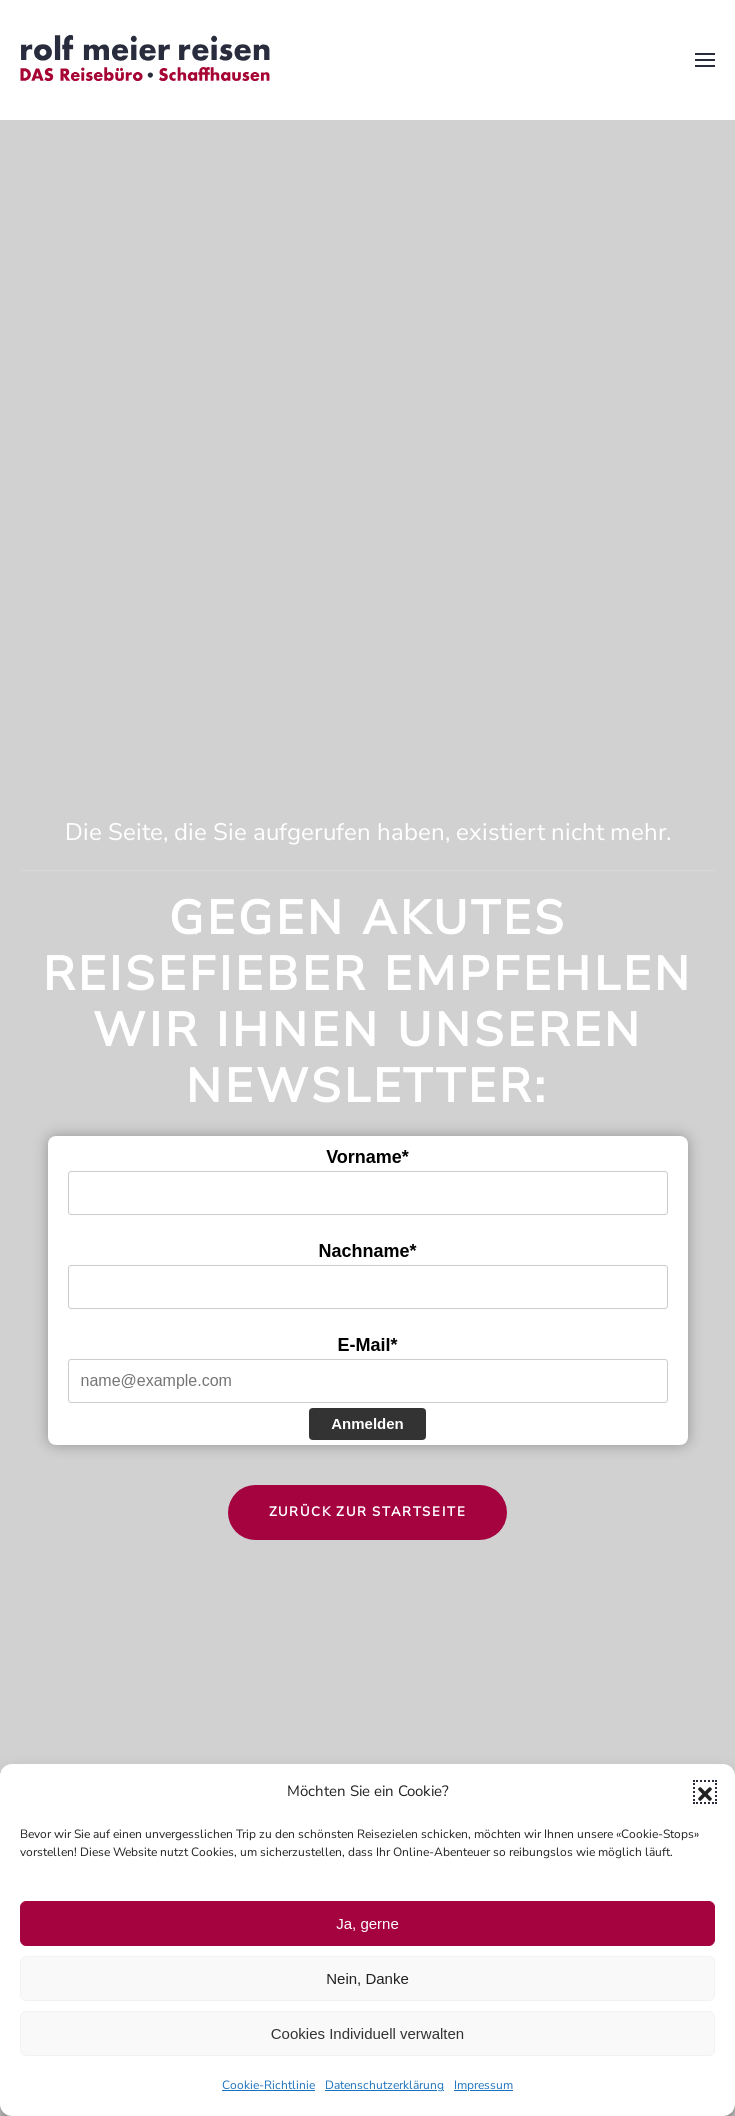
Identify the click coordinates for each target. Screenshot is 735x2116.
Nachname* (367, 1251)
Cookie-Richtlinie (268, 2085)
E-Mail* (367, 1345)
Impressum (483, 2085)
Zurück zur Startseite (368, 1512)
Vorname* (367, 1157)
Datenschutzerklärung (384, 2085)
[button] (705, 1792)
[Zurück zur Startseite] (145, 60)
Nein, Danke (367, 1978)
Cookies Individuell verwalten (367, 2033)
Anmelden (367, 1423)
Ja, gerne (367, 1923)
